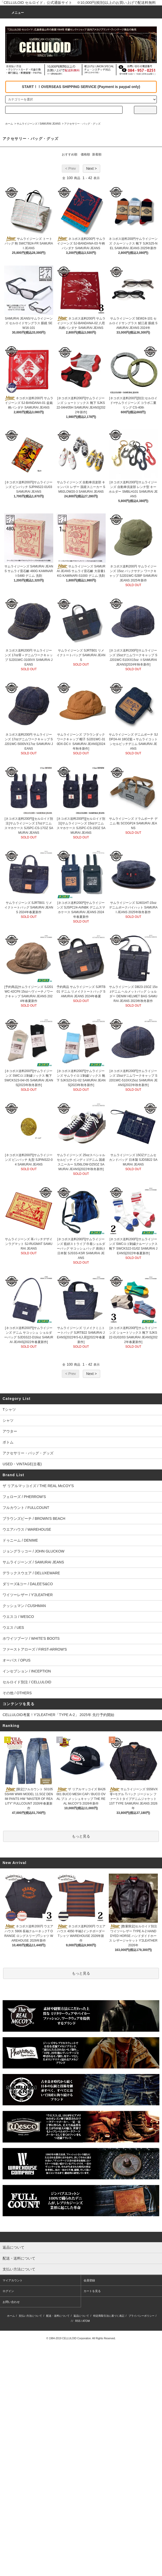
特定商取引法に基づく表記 (108, 2315)
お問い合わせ (11, 2301)
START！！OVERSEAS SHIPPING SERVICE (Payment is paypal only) (81, 87)
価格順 (85, 154)
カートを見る (92, 2291)
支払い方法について (30, 2315)
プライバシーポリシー (141, 2315)
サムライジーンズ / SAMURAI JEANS (38, 123)
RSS (77, 2321)
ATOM (86, 2321)
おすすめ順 (69, 154)
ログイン (8, 2291)
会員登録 (89, 2280)
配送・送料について (58, 2315)
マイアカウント (13, 2280)
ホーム (9, 123)
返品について (81, 2315)
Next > (91, 168)
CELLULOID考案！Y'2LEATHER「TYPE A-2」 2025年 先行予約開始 (58, 1715)
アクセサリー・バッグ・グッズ (82, 123)
